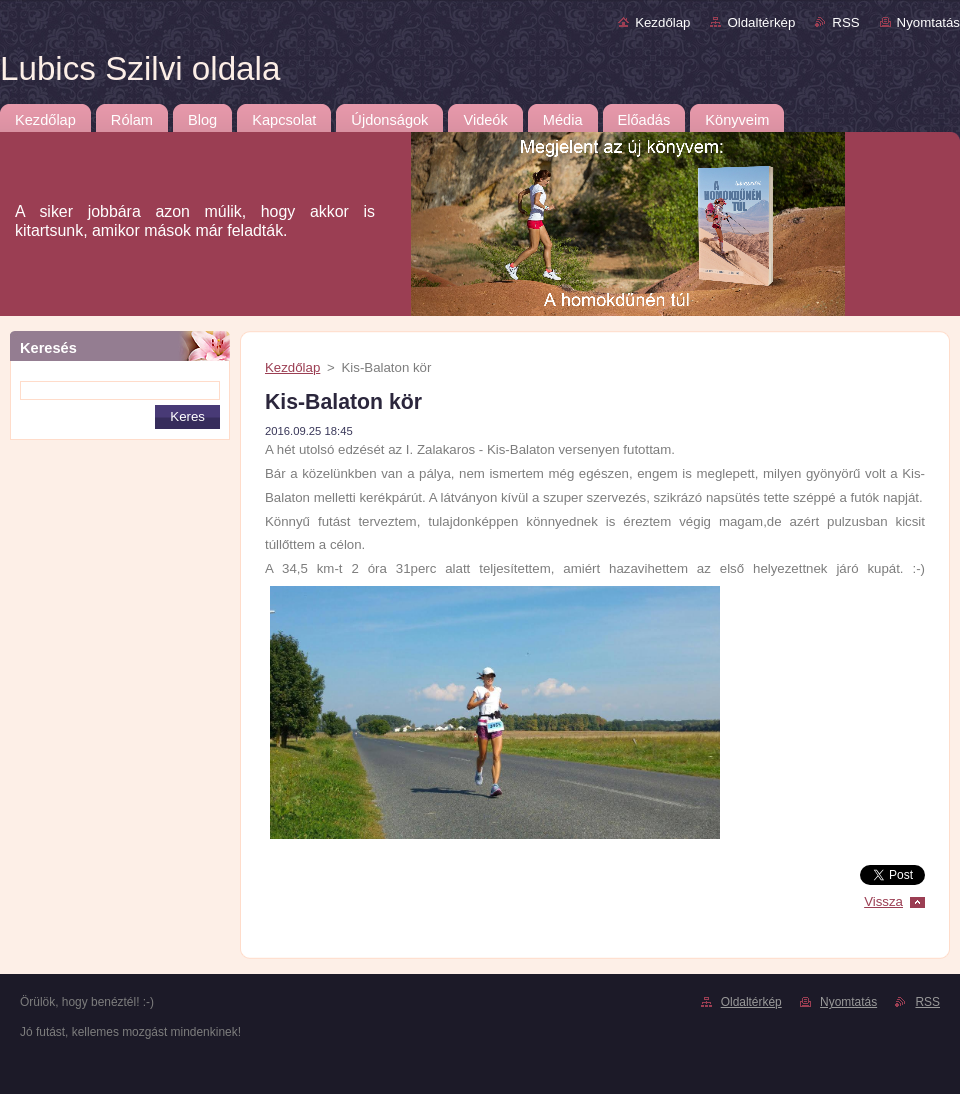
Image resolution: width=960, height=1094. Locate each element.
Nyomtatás (928, 22)
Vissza (883, 901)
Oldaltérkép (761, 22)
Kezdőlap (662, 22)
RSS (845, 22)
